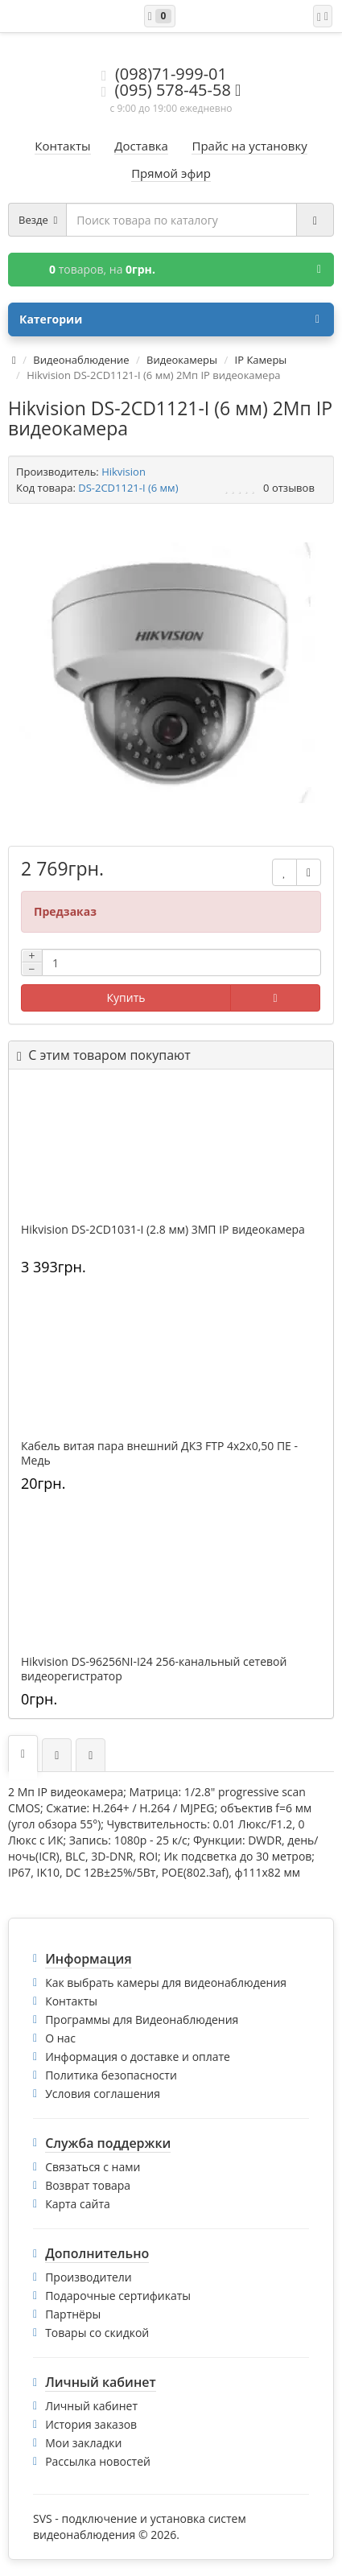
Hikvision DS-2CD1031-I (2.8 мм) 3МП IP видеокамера (163, 1229)
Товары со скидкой (97, 2332)
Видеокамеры (181, 359)
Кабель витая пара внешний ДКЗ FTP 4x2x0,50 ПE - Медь (159, 1453)
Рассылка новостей (97, 2461)
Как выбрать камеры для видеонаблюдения (165, 1982)
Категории (169, 319)
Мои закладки (83, 2442)
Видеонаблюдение (81, 359)
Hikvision (123, 471)
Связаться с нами (92, 2166)
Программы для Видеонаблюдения (141, 2019)
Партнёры (73, 2314)
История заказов (91, 2424)
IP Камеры (261, 359)
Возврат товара (87, 2185)
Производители (88, 2277)
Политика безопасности (111, 2075)
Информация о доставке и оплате (137, 2056)
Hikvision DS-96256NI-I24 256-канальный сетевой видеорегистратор (153, 1669)
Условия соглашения (102, 2093)
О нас (60, 2038)
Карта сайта (77, 2203)
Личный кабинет (91, 2405)
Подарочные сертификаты (118, 2295)
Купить (126, 997)
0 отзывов (289, 487)
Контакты (71, 2001)
